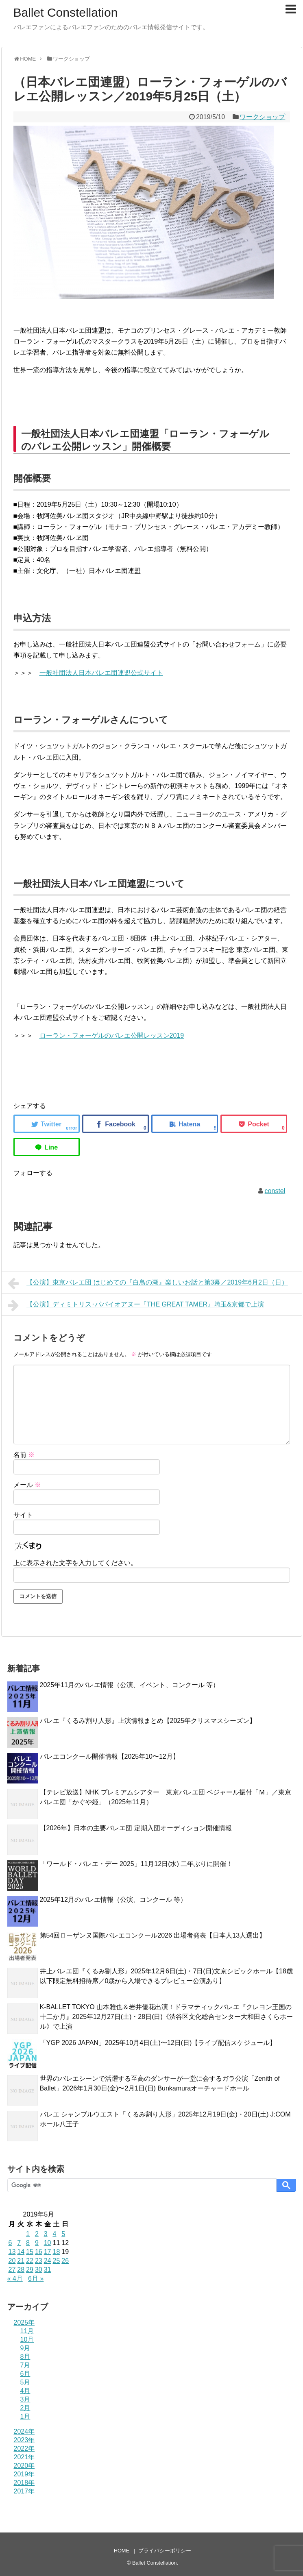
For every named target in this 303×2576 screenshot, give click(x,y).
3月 (25, 2399)
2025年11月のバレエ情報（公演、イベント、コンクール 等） (130, 1684)
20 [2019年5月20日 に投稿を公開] (12, 2260)
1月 (25, 2416)
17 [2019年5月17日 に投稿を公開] (47, 2251)
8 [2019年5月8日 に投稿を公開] (28, 2242)
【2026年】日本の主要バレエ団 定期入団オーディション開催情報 (136, 1828)
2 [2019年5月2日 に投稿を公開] (37, 2233)
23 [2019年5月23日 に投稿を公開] (38, 2260)
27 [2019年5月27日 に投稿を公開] (12, 2269)
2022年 (24, 2448)
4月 (25, 2390)
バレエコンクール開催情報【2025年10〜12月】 (109, 1756)
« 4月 (15, 2278)
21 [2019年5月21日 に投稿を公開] (20, 2260)
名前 (24, 1454)
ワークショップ (262, 116)
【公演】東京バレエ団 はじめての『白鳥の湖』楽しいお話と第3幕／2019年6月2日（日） (148, 1283)
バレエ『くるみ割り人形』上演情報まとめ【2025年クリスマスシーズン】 (148, 1720)
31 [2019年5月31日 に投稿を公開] (47, 2269)
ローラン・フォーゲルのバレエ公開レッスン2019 (111, 1035)
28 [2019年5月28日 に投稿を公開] (20, 2269)
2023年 (24, 2440)
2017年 (24, 2491)
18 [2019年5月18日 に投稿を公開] (56, 2251)
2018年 (24, 2482)
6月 (25, 2373)
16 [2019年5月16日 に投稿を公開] (38, 2251)
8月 (25, 2356)
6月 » (36, 2278)
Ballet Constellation (65, 12)
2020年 (24, 2465)
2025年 (24, 2322)
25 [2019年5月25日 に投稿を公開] (56, 2260)
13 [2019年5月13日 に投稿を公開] (12, 2251)
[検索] (141, 2185)
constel (275, 1190)
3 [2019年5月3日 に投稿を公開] (46, 2233)
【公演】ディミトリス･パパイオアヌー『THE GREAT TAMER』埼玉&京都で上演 (136, 1305)
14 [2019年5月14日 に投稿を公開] (20, 2251)
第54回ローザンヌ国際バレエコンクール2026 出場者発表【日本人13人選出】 (153, 1935)
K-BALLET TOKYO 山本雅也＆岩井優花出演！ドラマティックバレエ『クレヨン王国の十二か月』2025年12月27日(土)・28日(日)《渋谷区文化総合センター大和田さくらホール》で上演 (166, 2016)
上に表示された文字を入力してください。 (75, 1562)
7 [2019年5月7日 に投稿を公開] (19, 2242)
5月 (25, 2382)
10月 (27, 2339)
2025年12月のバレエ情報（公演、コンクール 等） (113, 1899)
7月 (25, 2365)
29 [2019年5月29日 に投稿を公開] (29, 2269)
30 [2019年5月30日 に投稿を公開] (38, 2269)
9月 (25, 2348)
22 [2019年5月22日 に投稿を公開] (29, 2260)
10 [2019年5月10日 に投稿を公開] (47, 2242)
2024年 (24, 2431)
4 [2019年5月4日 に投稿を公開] (54, 2233)
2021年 (24, 2457)
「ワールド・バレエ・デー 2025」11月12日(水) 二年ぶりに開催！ (136, 1863)
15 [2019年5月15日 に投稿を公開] (29, 2251)
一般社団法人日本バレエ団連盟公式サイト (101, 672)
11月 (27, 2331)
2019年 (24, 2474)
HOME (121, 2551)
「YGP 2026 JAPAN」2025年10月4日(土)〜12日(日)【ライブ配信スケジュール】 (158, 2042)
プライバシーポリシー (164, 2551)
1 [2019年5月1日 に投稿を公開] (28, 2233)
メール (27, 1484)
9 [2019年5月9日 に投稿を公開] (37, 2242)
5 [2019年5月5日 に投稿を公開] (63, 2233)
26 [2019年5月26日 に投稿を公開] (65, 2260)
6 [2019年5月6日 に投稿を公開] (10, 2242)
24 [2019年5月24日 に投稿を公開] (47, 2260)
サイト (23, 1514)
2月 (25, 2407)
